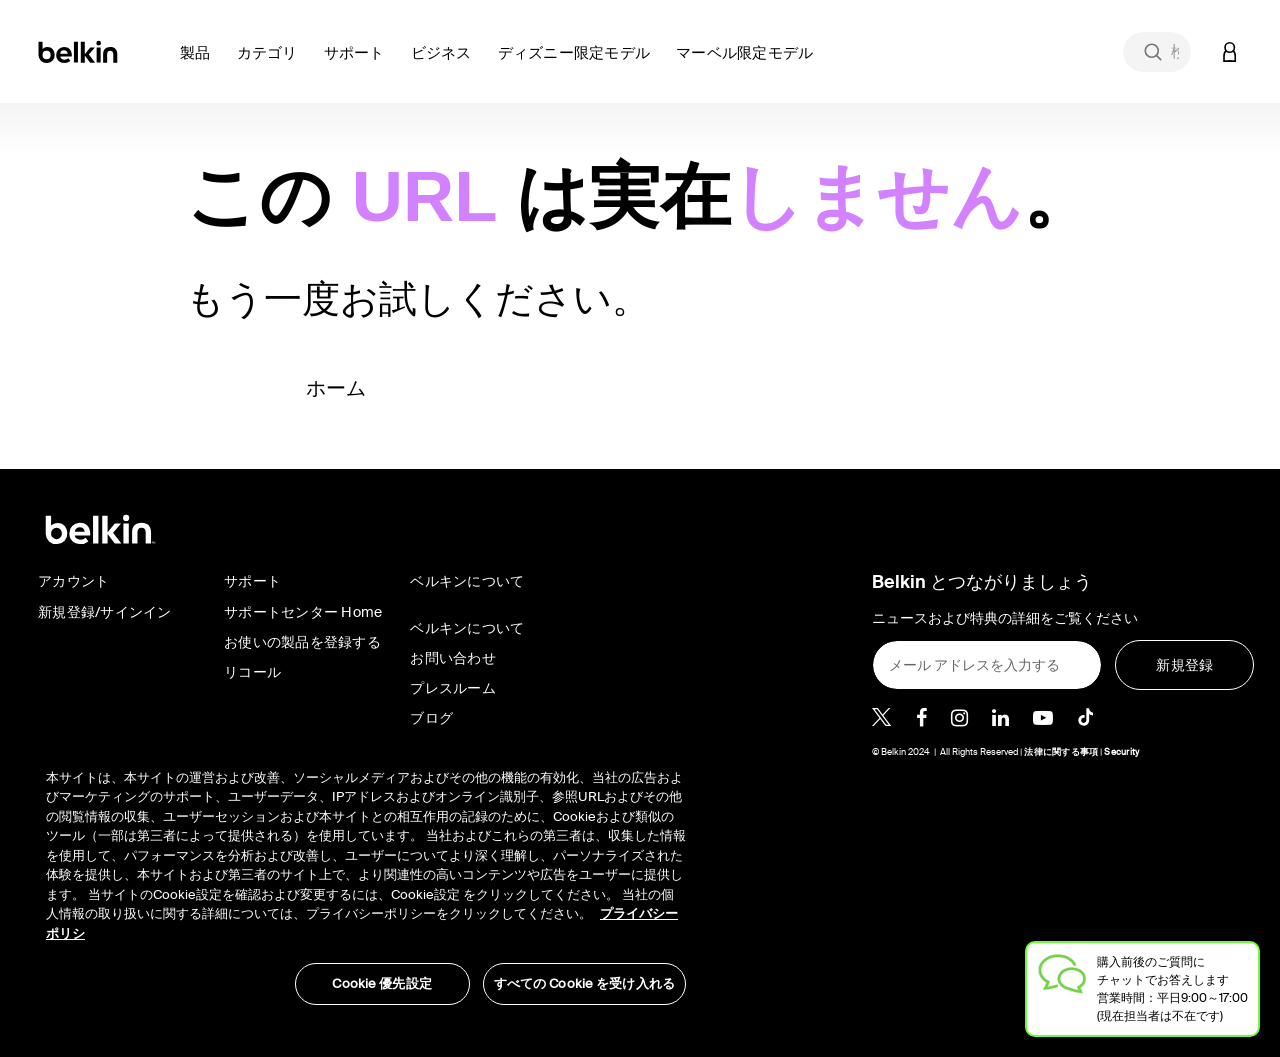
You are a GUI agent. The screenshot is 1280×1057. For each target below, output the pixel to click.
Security (1121, 752)
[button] (200, 64)
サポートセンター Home (303, 612)
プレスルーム (453, 688)
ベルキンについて (467, 628)
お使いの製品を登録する (302, 642)
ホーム (336, 388)
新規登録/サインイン (105, 612)
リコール (252, 672)
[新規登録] (1184, 665)
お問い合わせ (453, 658)
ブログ (431, 718)
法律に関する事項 (1061, 752)
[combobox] (1157, 52)
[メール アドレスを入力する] (987, 665)
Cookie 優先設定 (381, 983)
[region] (366, 876)
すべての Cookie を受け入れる (584, 983)
